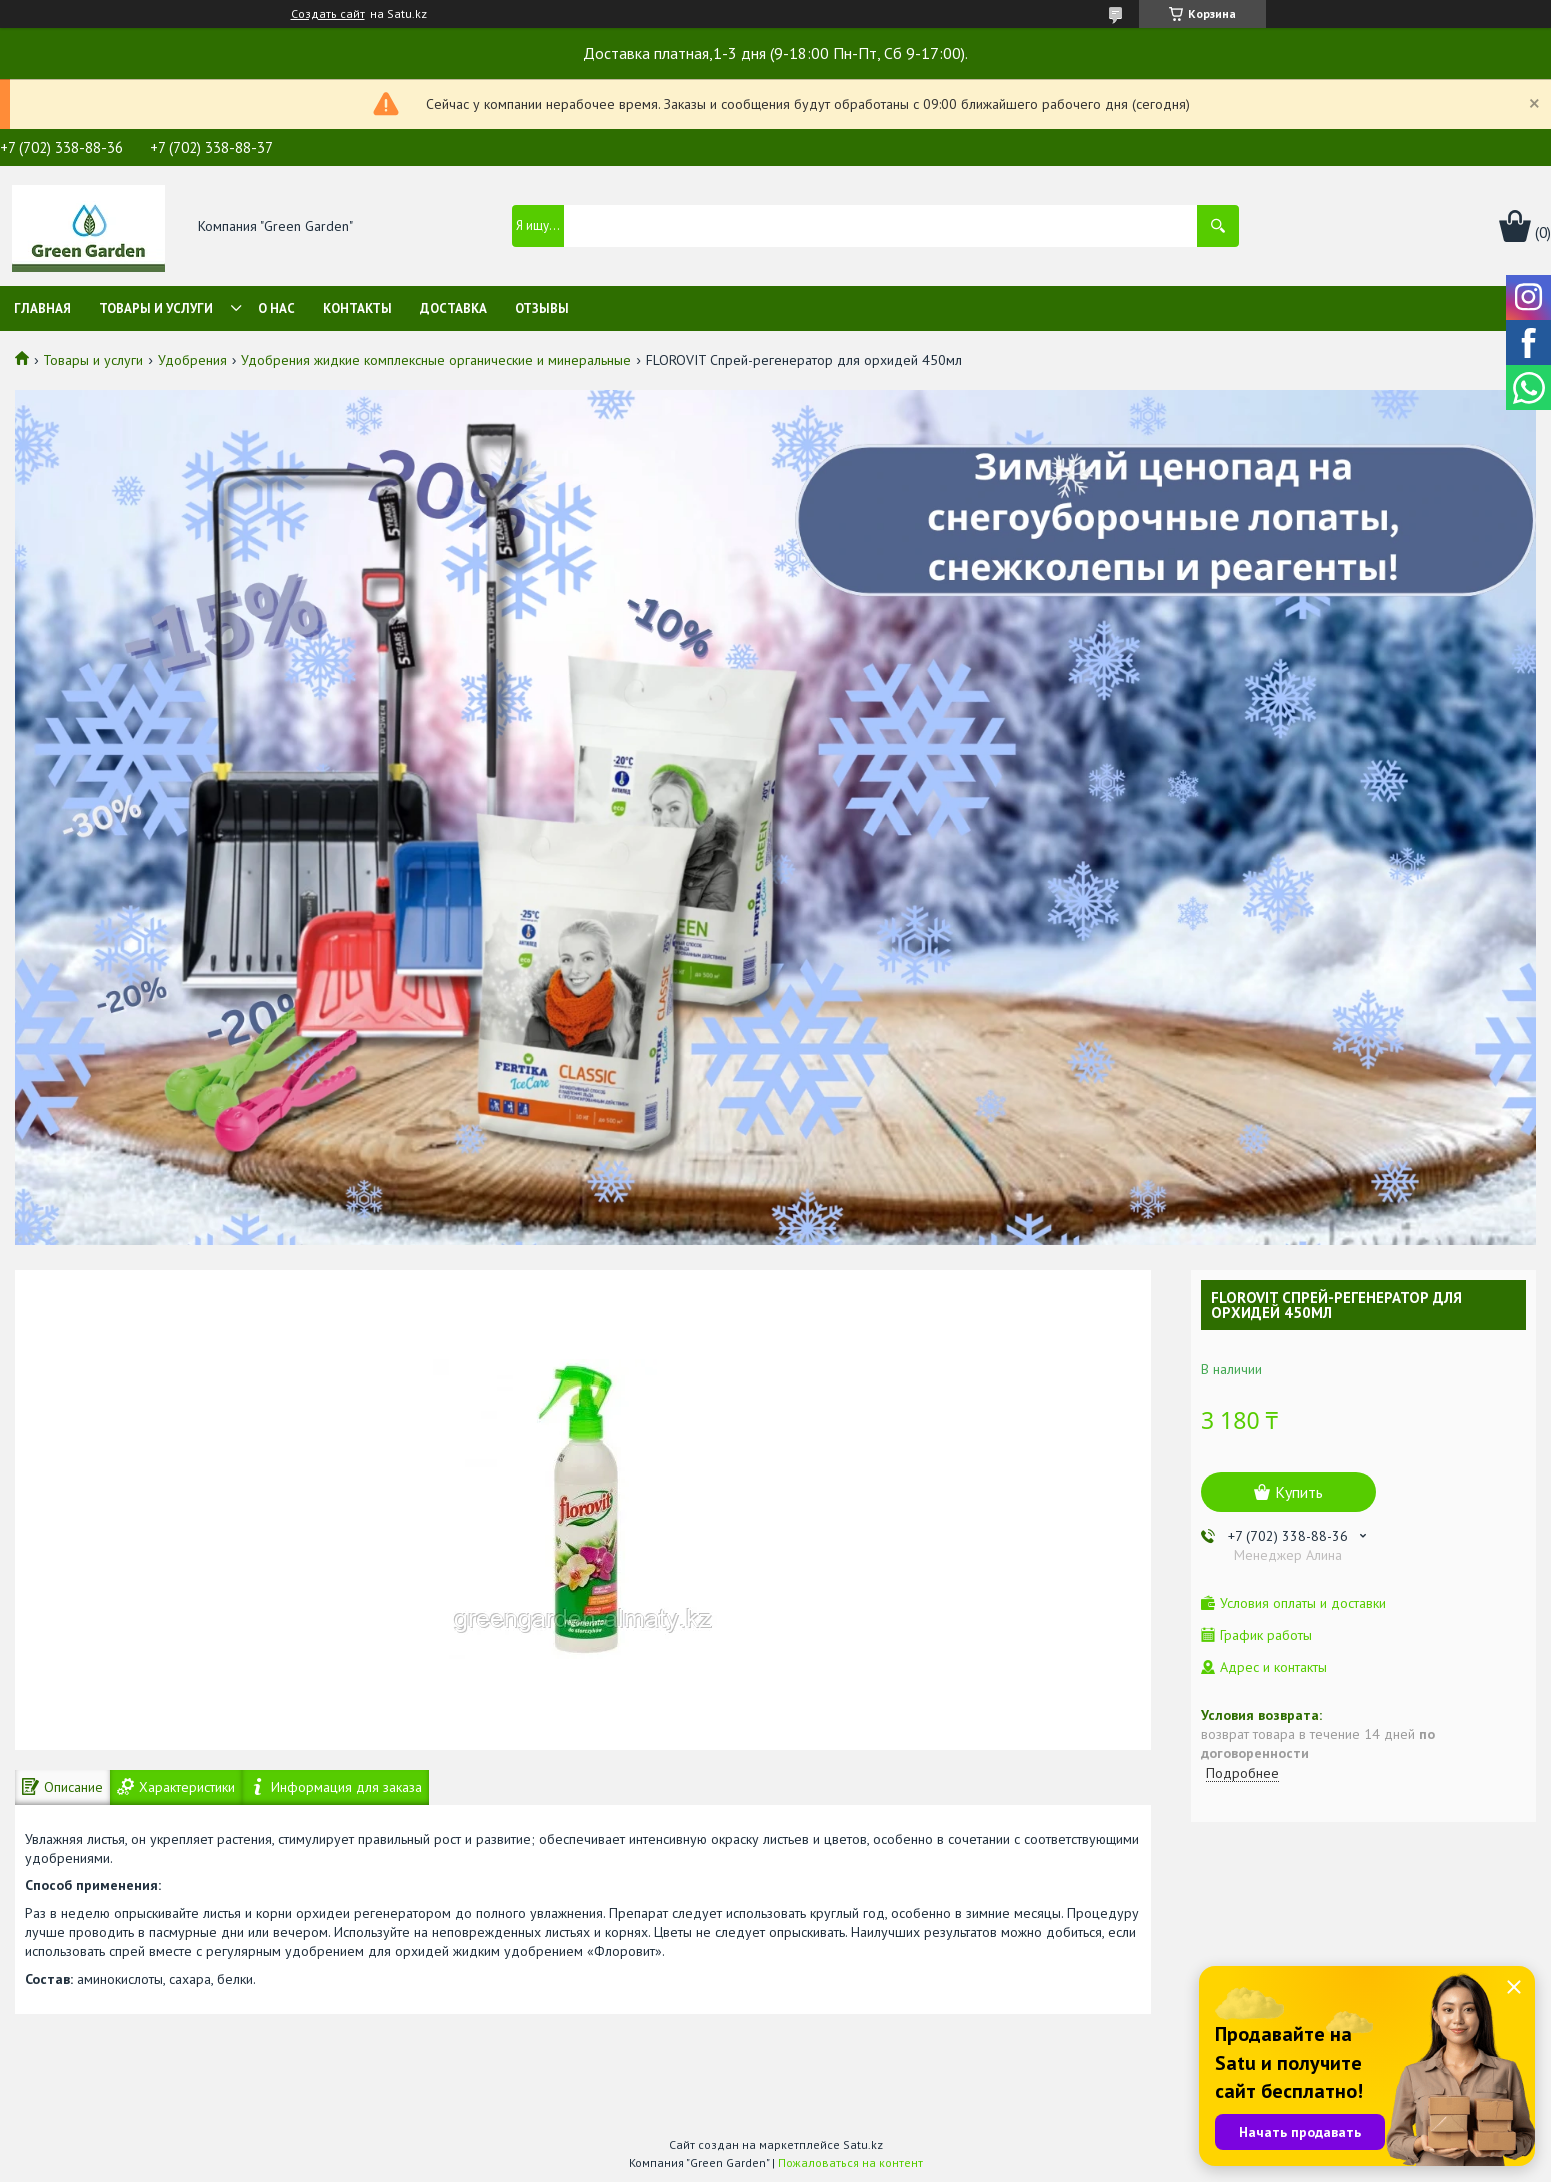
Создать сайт (328, 14)
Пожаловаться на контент (850, 2162)
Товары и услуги (156, 308)
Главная (42, 308)
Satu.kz (863, 2144)
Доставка (453, 308)
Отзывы (542, 308)
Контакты (357, 308)
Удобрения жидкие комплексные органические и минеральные (436, 360)
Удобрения (192, 360)
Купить (1299, 1492)
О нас (276, 308)
